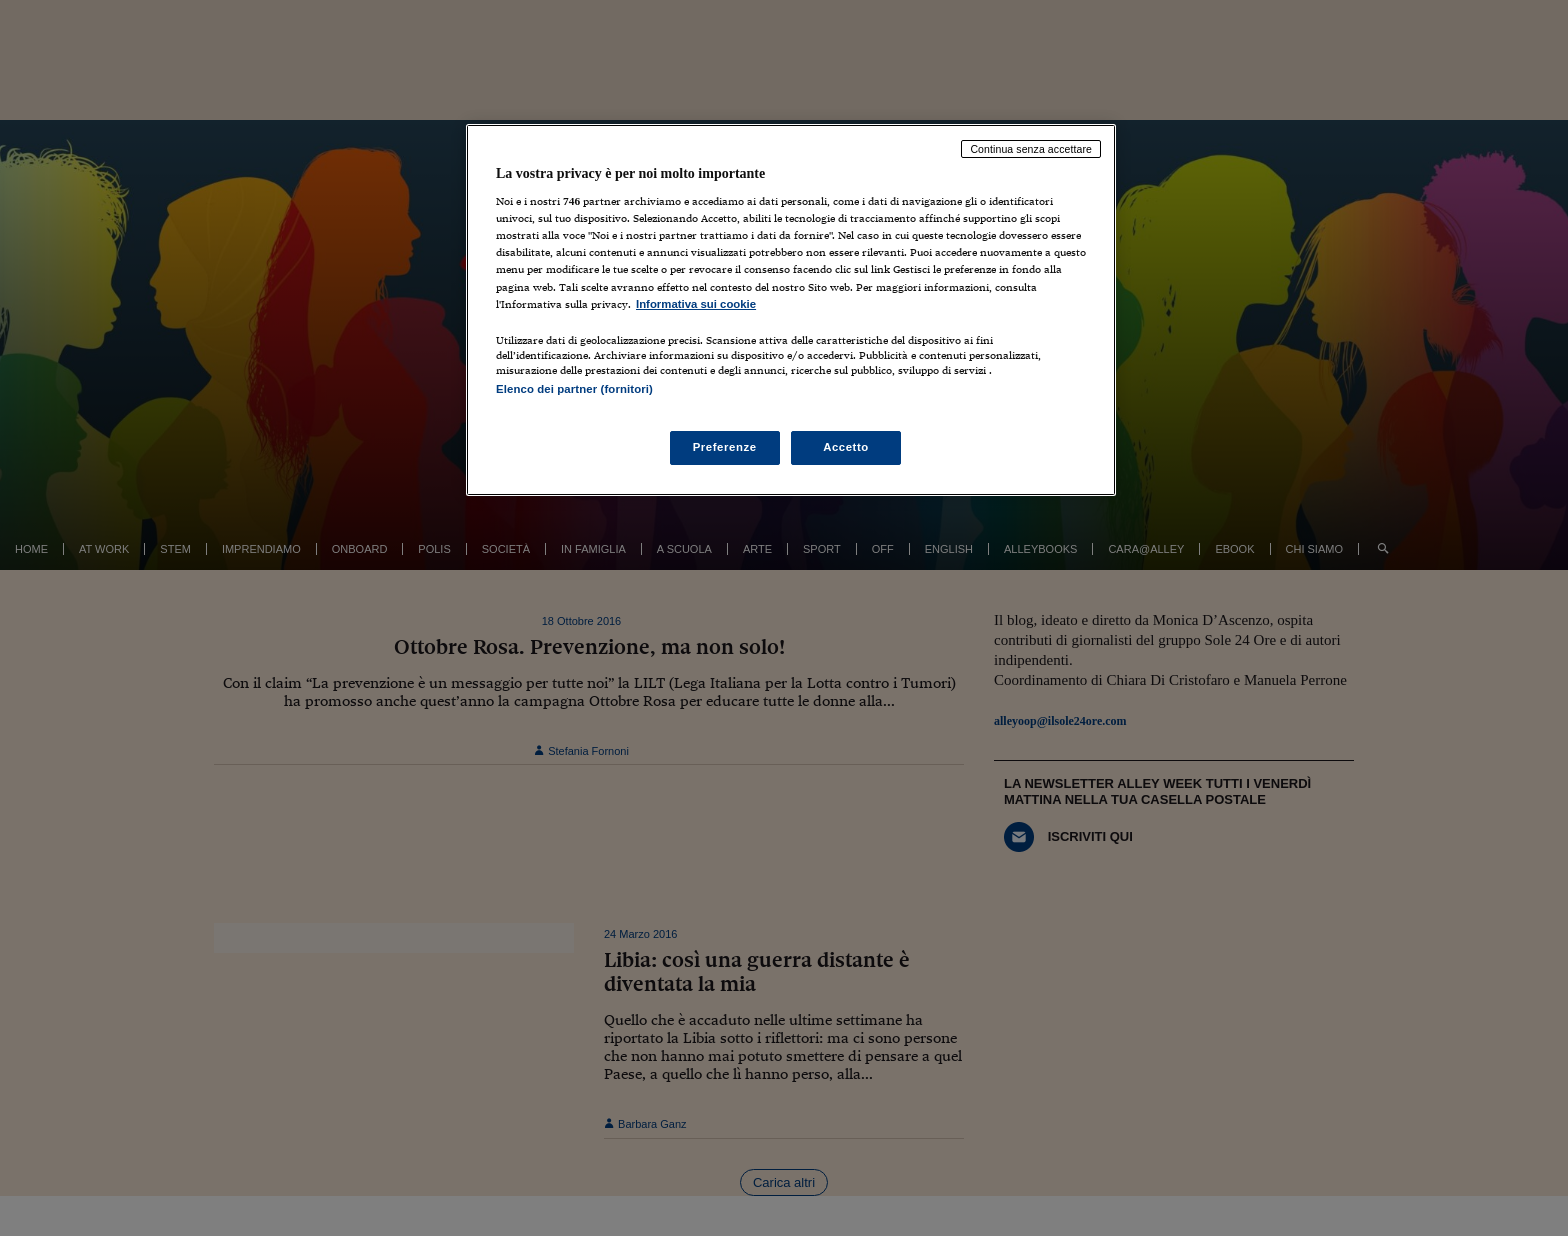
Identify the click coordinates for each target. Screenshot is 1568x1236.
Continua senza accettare (1031, 149)
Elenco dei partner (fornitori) (574, 389)
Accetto (846, 447)
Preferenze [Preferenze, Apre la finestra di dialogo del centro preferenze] (725, 447)
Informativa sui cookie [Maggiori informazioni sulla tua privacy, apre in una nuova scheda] (696, 304)
